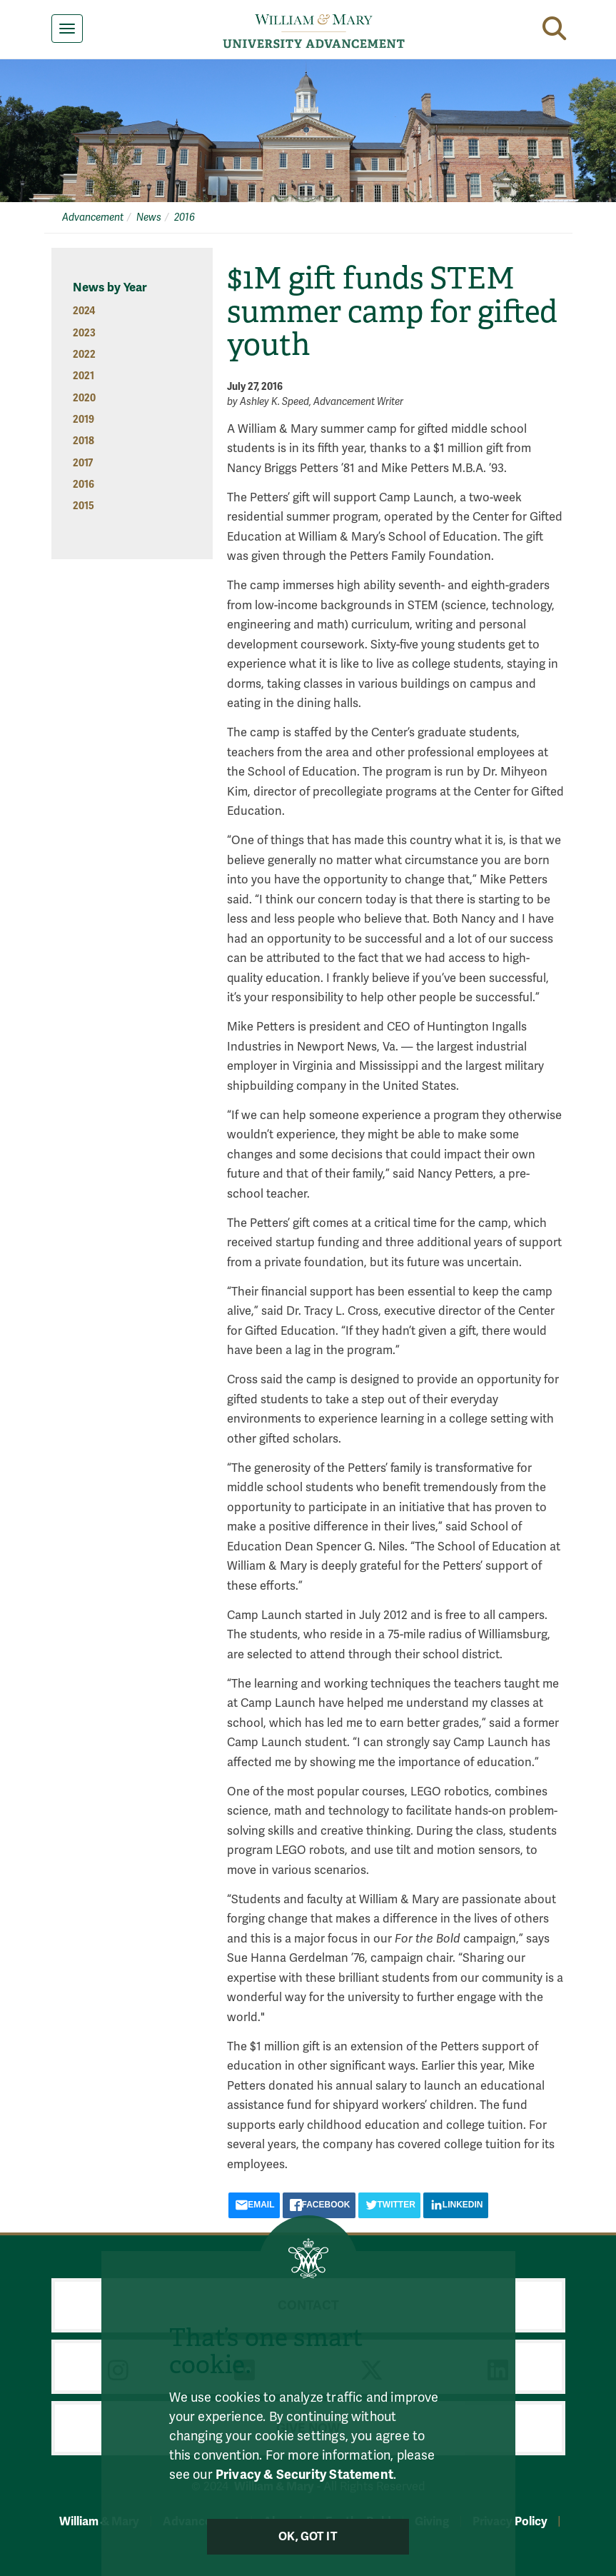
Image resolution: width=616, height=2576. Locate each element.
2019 (83, 420)
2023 (84, 333)
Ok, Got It (308, 2537)
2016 (184, 217)
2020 (84, 398)
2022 (84, 355)
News (148, 217)
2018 (83, 441)
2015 (83, 506)
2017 (83, 463)
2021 (83, 376)
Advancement (92, 217)
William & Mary (99, 2521)
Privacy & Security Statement (304, 2474)
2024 (84, 311)
